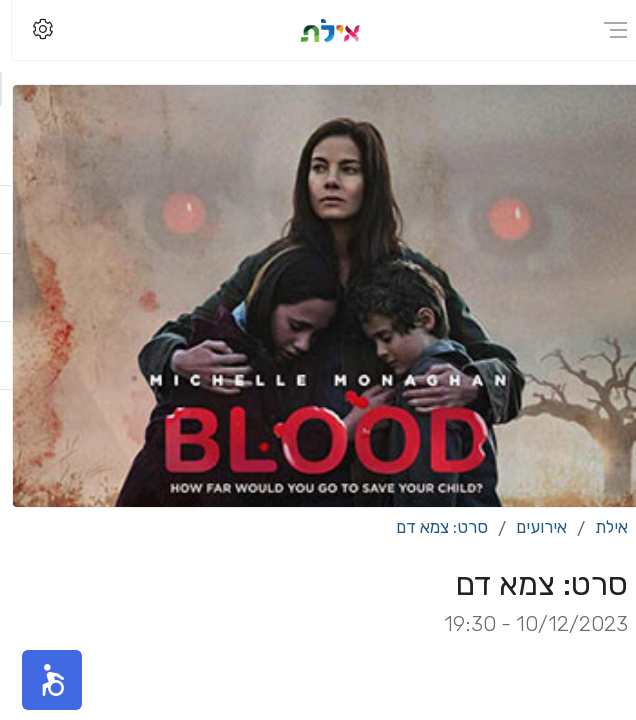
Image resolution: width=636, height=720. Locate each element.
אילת (599, 527)
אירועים (529, 527)
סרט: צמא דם (430, 527)
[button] (40, 680)
